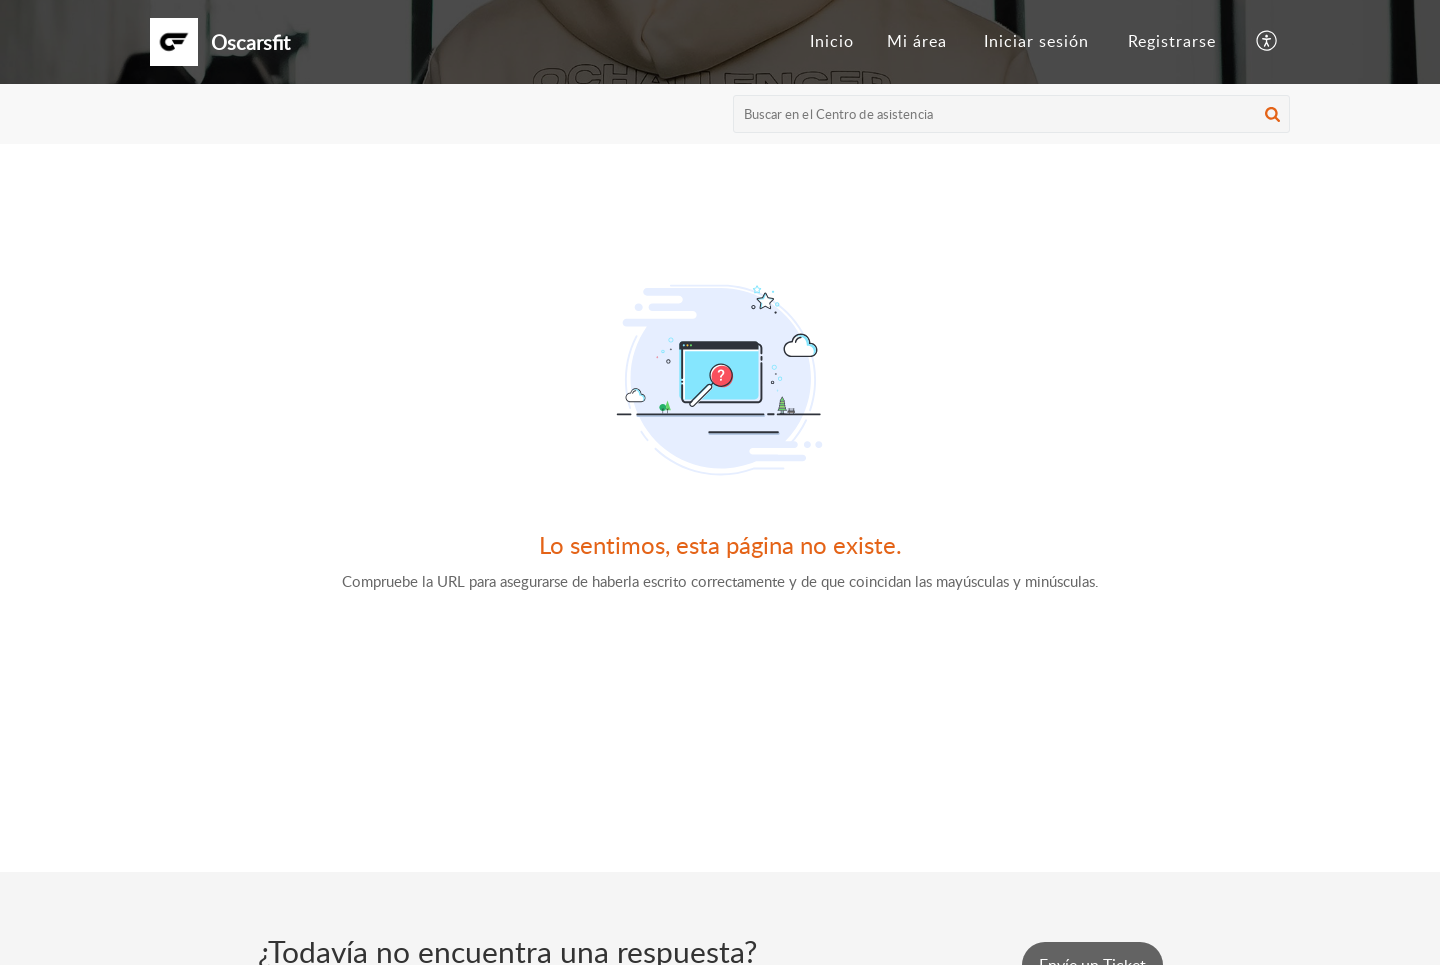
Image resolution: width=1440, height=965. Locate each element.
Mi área (917, 41)
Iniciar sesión (1036, 41)
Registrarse (1172, 41)
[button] (1267, 42)
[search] (1012, 114)
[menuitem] (832, 42)
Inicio (832, 41)
